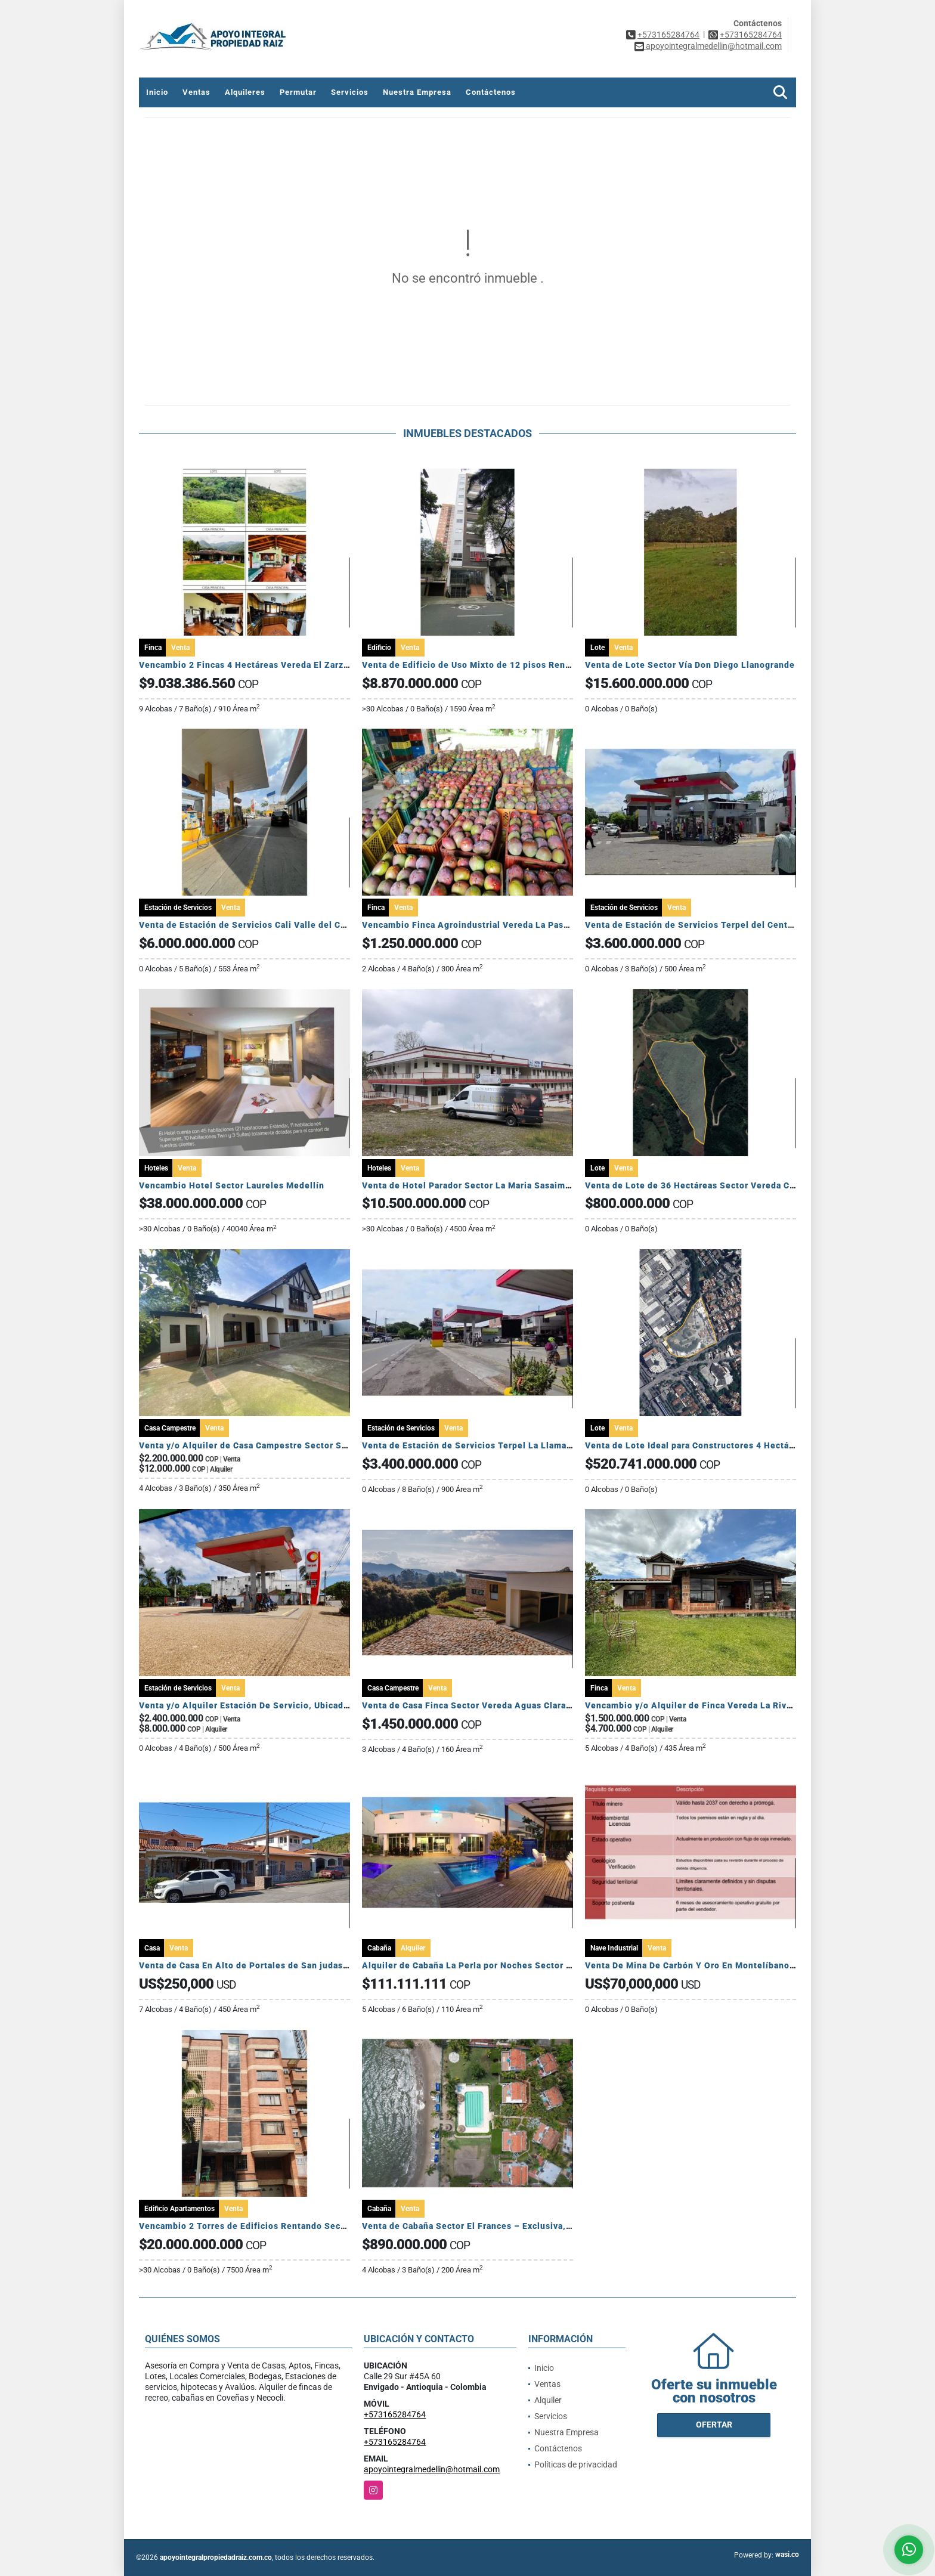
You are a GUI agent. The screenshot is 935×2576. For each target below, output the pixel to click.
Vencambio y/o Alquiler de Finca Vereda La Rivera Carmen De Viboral (734, 1705)
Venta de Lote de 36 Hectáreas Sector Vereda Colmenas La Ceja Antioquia (745, 1185)
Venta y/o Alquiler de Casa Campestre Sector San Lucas (259, 1445)
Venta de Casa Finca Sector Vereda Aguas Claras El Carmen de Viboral (512, 1705)
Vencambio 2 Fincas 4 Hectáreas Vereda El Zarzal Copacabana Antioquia (294, 665)
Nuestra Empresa (417, 92)
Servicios (350, 92)
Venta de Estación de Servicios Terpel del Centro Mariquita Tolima (728, 925)
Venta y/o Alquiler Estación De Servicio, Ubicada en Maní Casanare (282, 1705)
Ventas (196, 92)
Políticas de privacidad (575, 2464)
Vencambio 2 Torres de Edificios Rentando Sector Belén (259, 2226)
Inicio (157, 92)
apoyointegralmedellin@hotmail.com (432, 2469)
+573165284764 (668, 34)
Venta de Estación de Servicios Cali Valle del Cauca (249, 925)
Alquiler (548, 2400)
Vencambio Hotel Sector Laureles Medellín (233, 1185)
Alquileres (245, 92)
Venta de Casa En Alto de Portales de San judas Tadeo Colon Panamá (287, 1965)
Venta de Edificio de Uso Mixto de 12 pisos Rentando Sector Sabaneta (512, 665)
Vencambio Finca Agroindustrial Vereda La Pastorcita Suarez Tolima (509, 925)
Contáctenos (491, 92)
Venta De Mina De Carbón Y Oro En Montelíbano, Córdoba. (709, 1965)
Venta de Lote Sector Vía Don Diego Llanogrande (690, 665)
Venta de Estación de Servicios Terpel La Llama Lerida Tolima (495, 1445)
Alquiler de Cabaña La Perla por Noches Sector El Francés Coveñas (505, 1965)
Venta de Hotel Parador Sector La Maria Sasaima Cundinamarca (497, 1185)
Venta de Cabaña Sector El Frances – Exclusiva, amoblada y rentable (508, 2226)
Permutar (298, 92)
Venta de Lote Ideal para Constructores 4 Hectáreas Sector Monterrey (735, 1445)
